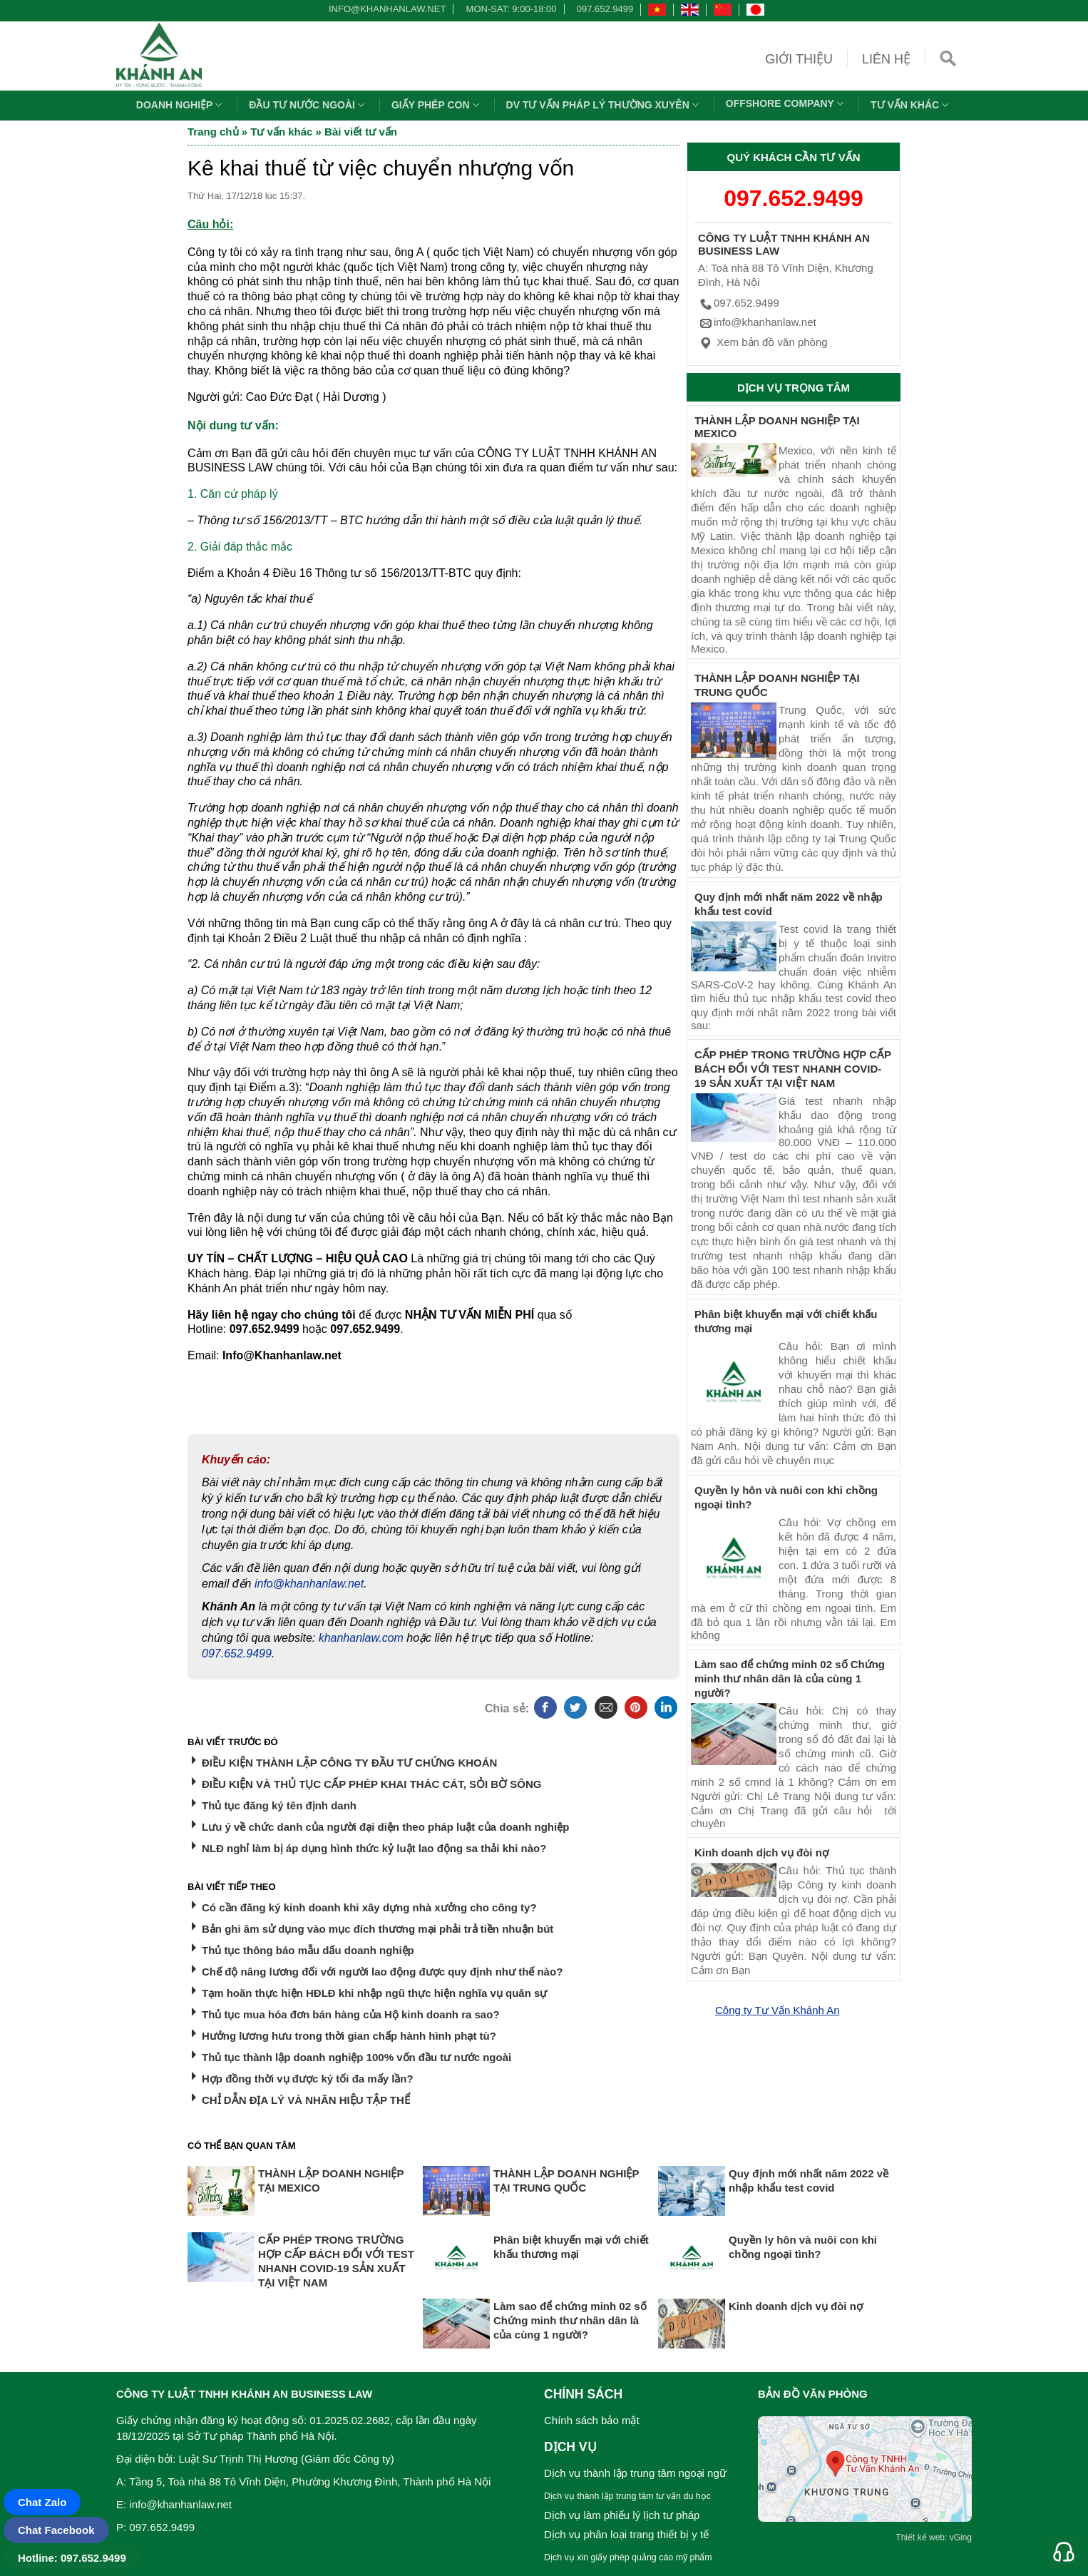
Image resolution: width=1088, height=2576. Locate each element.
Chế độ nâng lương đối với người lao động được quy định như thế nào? (382, 1972)
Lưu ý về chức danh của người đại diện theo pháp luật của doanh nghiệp (385, 1827)
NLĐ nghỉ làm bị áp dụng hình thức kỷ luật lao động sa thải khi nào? (374, 1848)
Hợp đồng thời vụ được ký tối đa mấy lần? (308, 2078)
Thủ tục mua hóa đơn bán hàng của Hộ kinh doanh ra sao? (351, 2014)
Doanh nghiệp (181, 105)
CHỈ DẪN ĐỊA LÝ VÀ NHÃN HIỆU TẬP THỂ (306, 2100)
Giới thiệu (799, 59)
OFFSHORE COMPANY (786, 103)
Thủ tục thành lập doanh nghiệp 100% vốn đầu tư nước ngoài (356, 2057)
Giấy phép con (437, 105)
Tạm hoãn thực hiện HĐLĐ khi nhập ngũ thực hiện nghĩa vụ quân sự (374, 1993)
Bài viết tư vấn (360, 132)
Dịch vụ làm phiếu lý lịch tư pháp (621, 2515)
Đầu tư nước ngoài (308, 105)
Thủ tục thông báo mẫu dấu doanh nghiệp (308, 1950)
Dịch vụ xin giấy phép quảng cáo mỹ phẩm (628, 2557)
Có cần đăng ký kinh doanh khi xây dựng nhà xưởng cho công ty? (369, 1907)
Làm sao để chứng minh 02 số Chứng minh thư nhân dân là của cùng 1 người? (789, 1678)
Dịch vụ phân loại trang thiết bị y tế (626, 2534)
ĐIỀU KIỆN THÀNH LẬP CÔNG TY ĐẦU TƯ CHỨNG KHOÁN (349, 1763)
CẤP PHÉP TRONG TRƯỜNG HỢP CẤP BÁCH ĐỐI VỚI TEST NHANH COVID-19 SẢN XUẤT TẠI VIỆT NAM (792, 1068)
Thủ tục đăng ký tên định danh (279, 1805)
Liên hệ (886, 59)
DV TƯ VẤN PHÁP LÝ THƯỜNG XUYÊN (604, 105)
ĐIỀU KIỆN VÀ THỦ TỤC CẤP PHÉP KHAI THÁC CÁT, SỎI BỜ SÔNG (371, 1784)
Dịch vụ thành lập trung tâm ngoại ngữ (635, 2473)
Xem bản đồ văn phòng (763, 342)
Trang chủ (213, 132)
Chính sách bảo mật (592, 2420)
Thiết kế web (920, 2537)
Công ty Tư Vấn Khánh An (777, 2010)
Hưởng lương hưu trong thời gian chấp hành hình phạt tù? (349, 2036)
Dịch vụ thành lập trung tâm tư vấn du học (627, 2496)
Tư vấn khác (911, 105)
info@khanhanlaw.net (385, 9)
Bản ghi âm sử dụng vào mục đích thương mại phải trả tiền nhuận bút (377, 1929)
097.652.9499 (605, 9)
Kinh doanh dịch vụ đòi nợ (761, 1852)
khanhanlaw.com (361, 1638)
